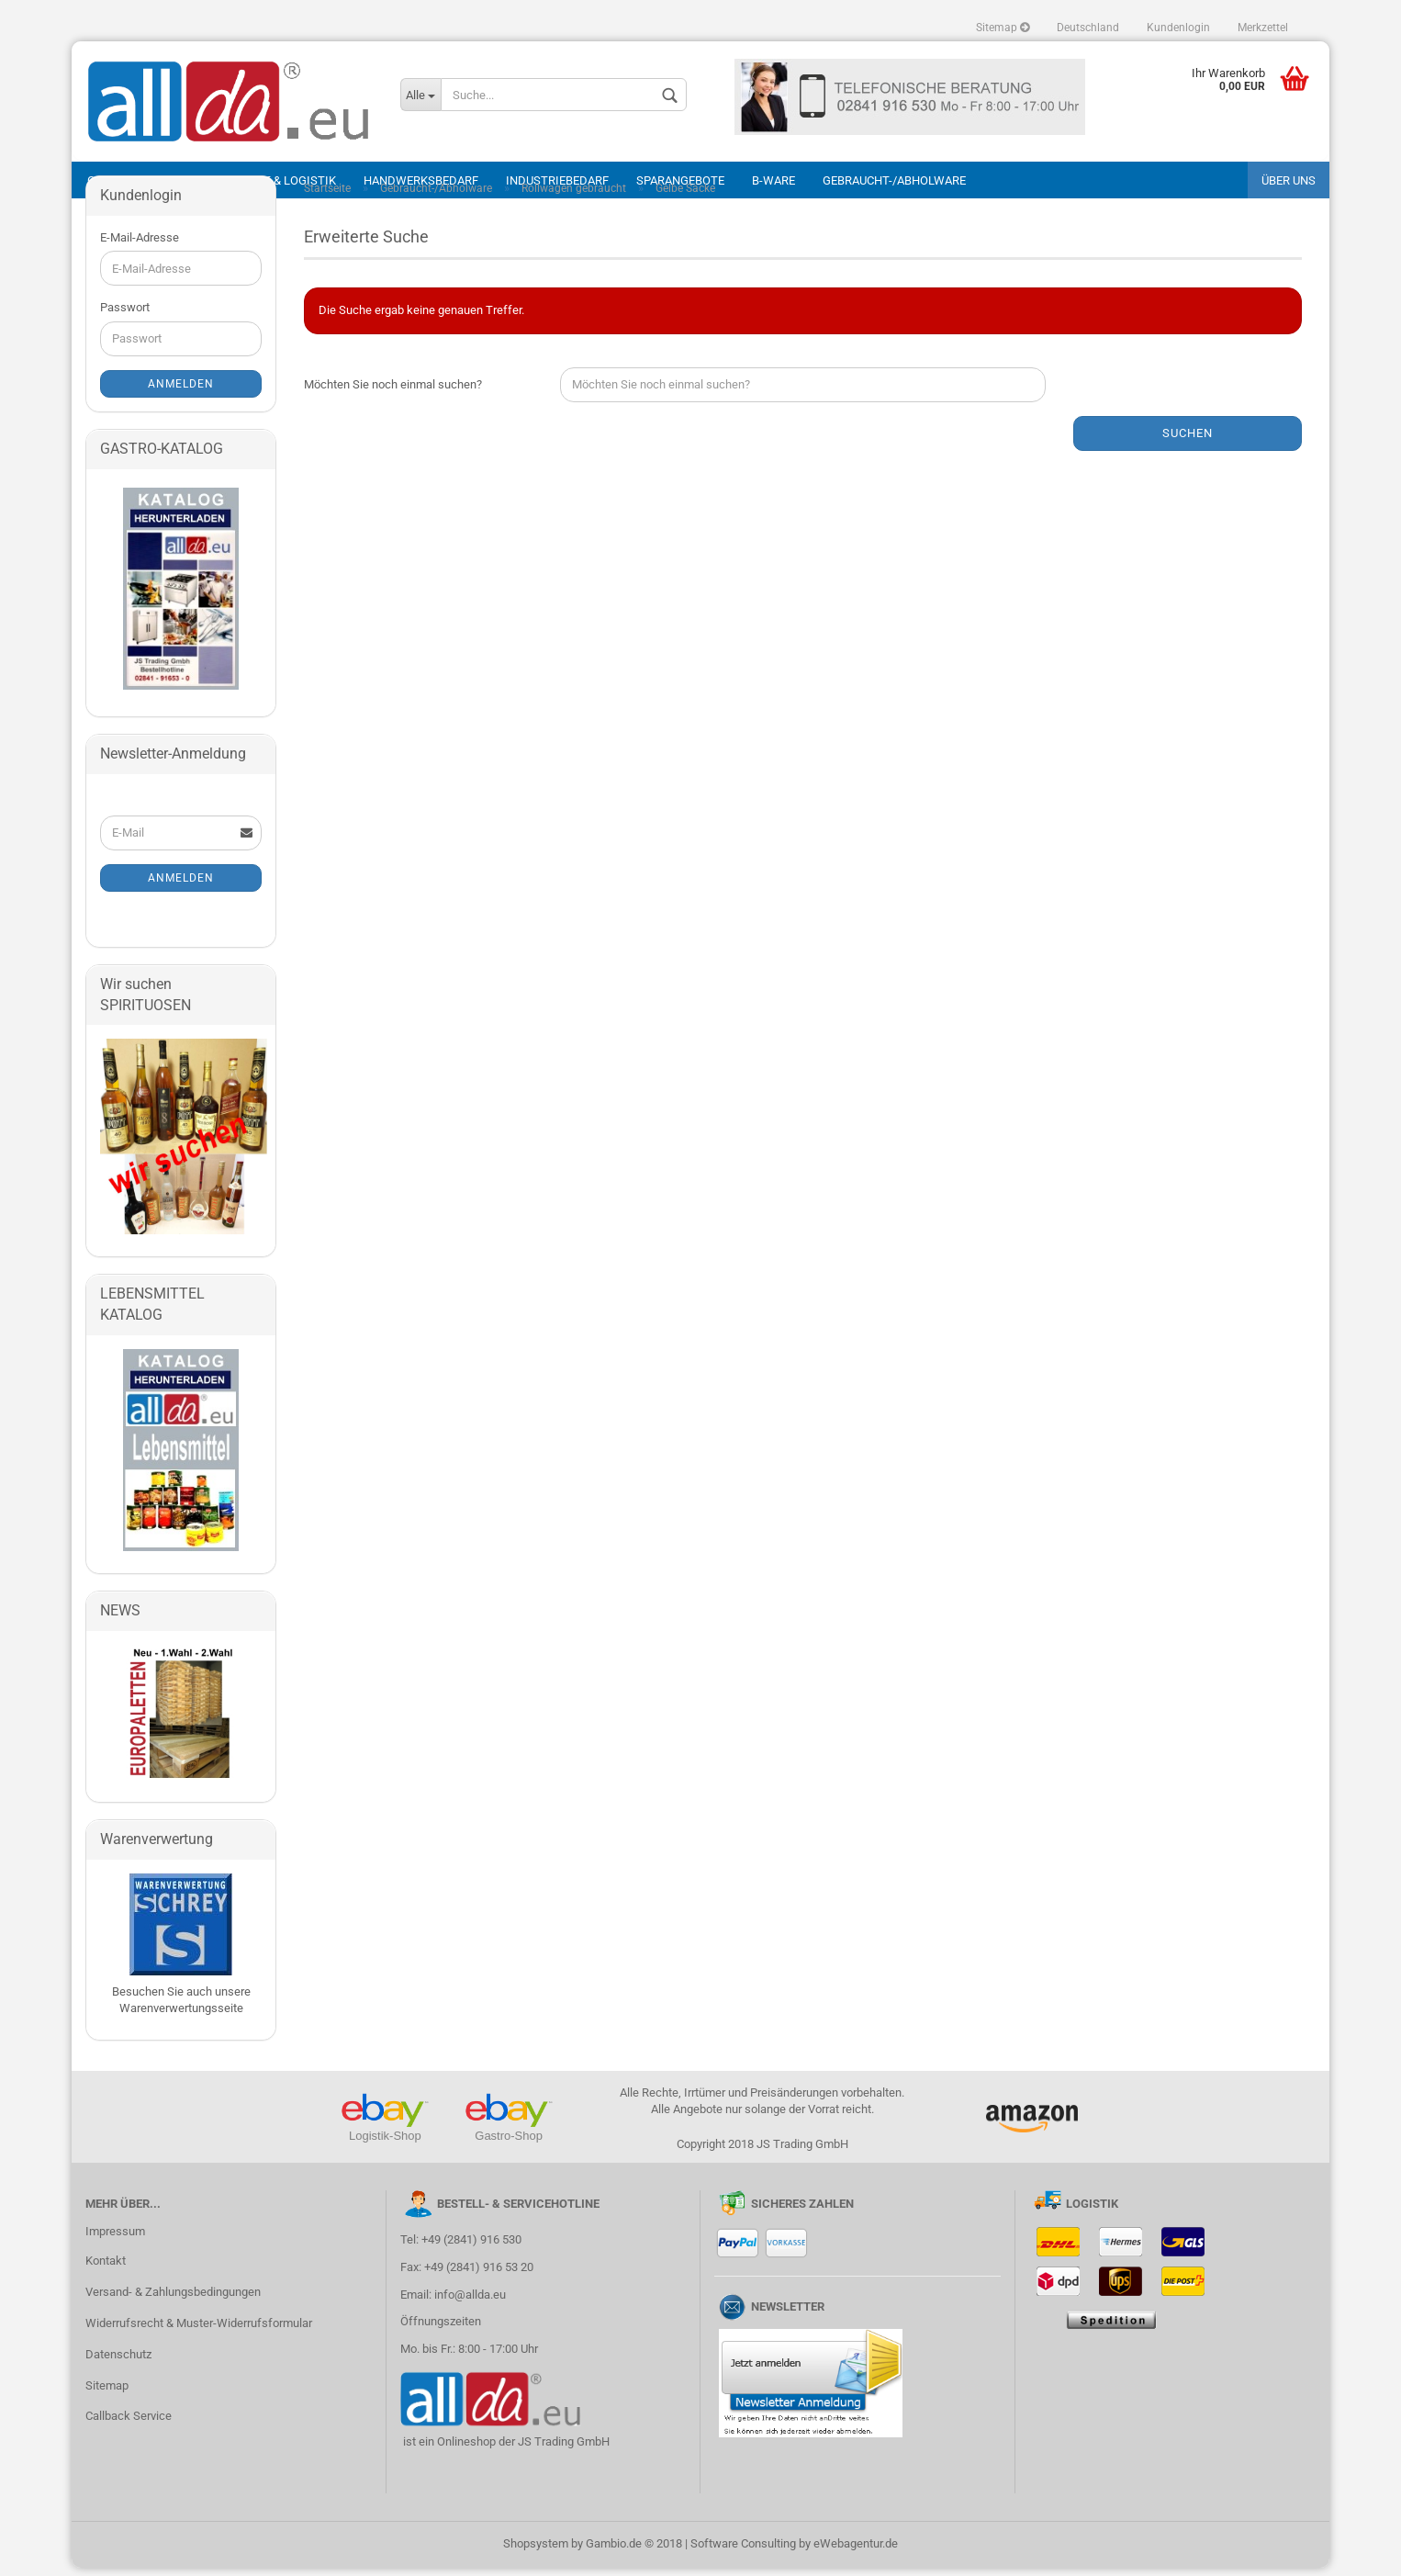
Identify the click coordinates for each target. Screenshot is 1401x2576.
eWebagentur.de (855, 2552)
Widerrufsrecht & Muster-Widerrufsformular (198, 2331)
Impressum (115, 2239)
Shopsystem (535, 2552)
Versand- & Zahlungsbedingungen (173, 2300)
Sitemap (1002, 27)
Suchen (1187, 441)
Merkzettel (1263, 27)
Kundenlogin (1178, 27)
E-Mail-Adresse (139, 246)
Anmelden (181, 392)
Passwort (125, 315)
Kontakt (105, 2269)
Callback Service (128, 2424)
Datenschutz (118, 2362)
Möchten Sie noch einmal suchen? (393, 392)
